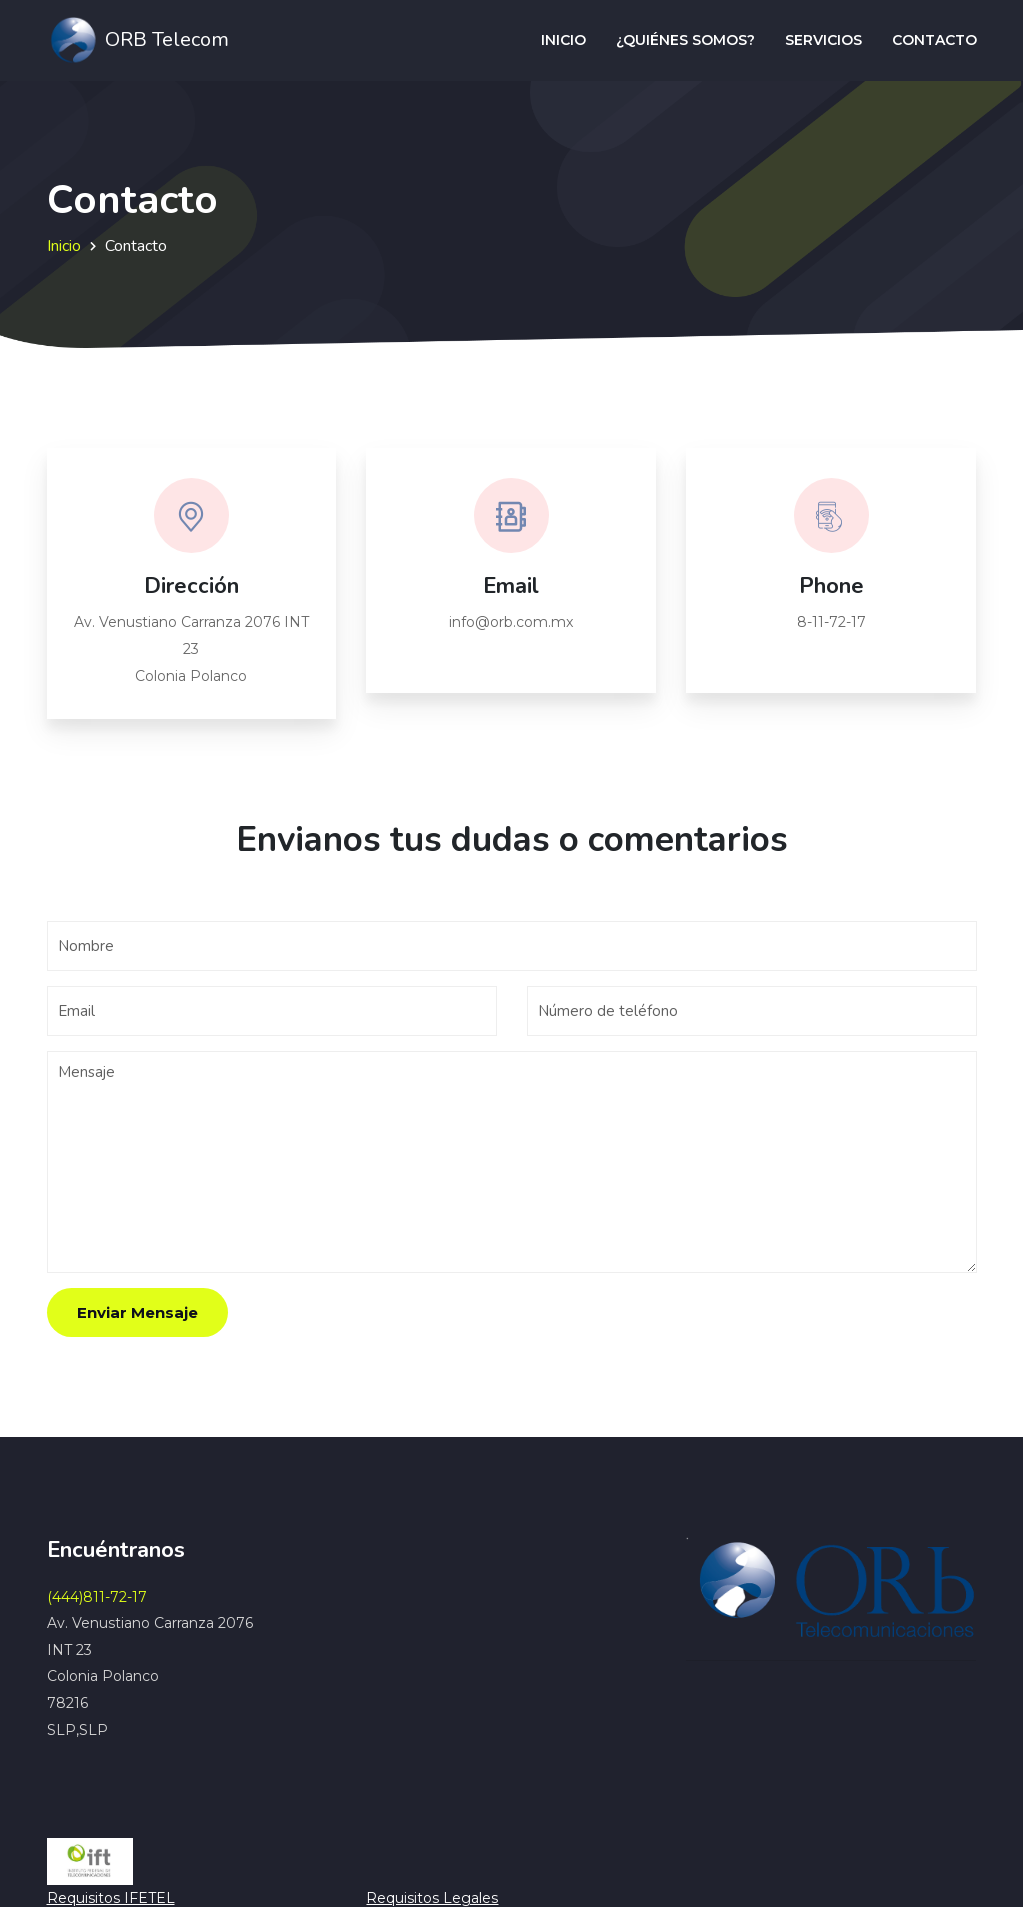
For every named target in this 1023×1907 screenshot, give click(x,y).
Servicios (823, 40)
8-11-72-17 (831, 622)
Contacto (934, 40)
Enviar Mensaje (137, 1312)
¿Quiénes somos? (685, 40)
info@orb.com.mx (511, 622)
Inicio (563, 40)
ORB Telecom (138, 41)
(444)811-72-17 (97, 1597)
